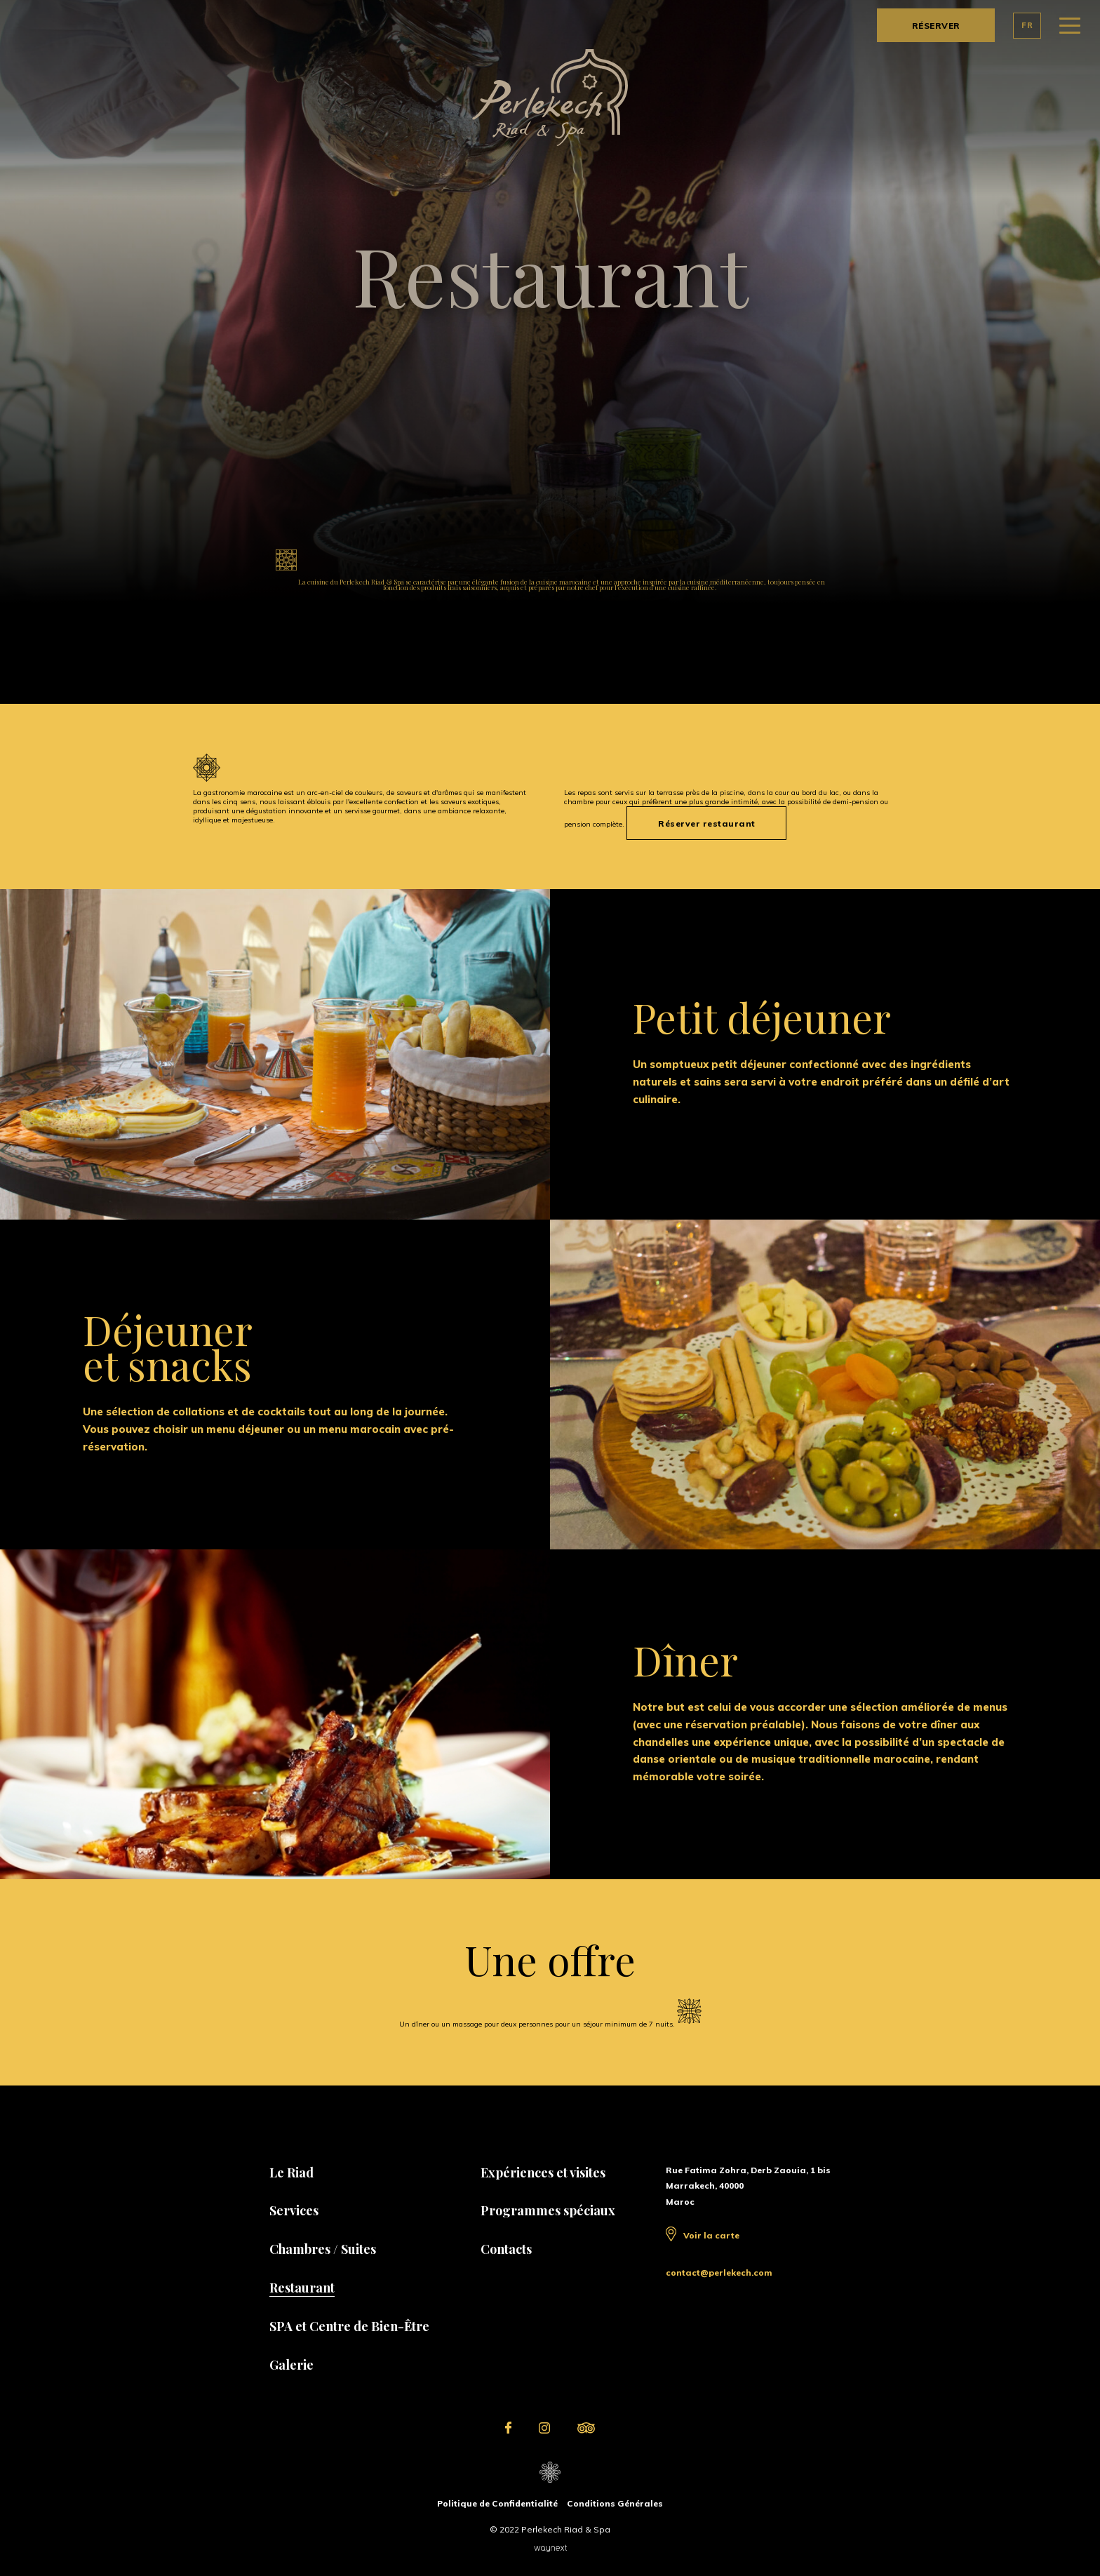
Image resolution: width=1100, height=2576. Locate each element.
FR (1027, 25)
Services (293, 2210)
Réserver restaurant (707, 823)
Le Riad (291, 2172)
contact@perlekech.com (719, 2272)
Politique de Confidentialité (497, 2503)
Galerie (291, 2364)
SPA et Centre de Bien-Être (349, 2326)
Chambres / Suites (322, 2249)
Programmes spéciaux (548, 2210)
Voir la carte (711, 2235)
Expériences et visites (543, 2172)
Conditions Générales (615, 2503)
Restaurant (302, 2287)
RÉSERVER (936, 25)
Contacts (506, 2249)
